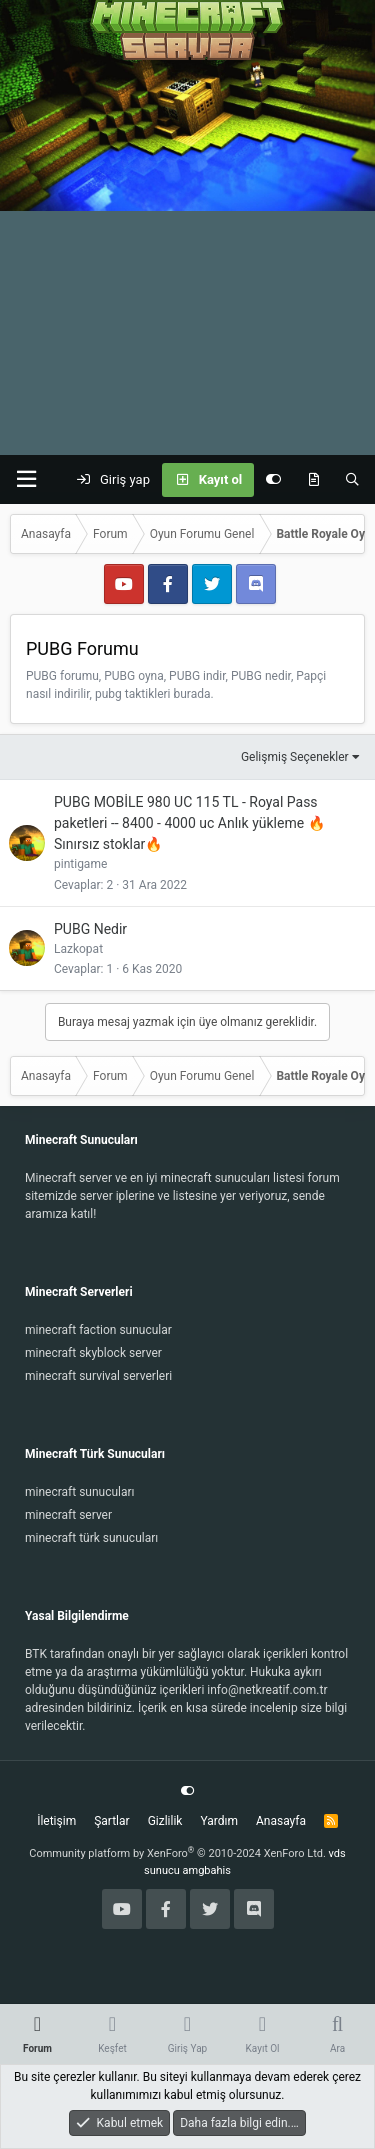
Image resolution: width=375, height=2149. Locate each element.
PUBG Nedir (90, 929)
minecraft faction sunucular (98, 1330)
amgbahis (207, 1870)
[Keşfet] (313, 480)
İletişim (56, 1821)
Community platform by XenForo (177, 1853)
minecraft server (68, 1515)
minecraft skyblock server (93, 1353)
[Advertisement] (187, 257)
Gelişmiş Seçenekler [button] (295, 757)
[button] (26, 479)
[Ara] (352, 480)
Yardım (219, 1821)
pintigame (80, 864)
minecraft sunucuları (80, 1492)
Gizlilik (165, 1821)
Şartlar (111, 1821)
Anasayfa (281, 1821)
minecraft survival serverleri (98, 1376)
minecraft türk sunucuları (91, 1538)
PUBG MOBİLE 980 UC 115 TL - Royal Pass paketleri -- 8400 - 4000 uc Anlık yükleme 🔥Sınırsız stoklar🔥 (189, 823)
